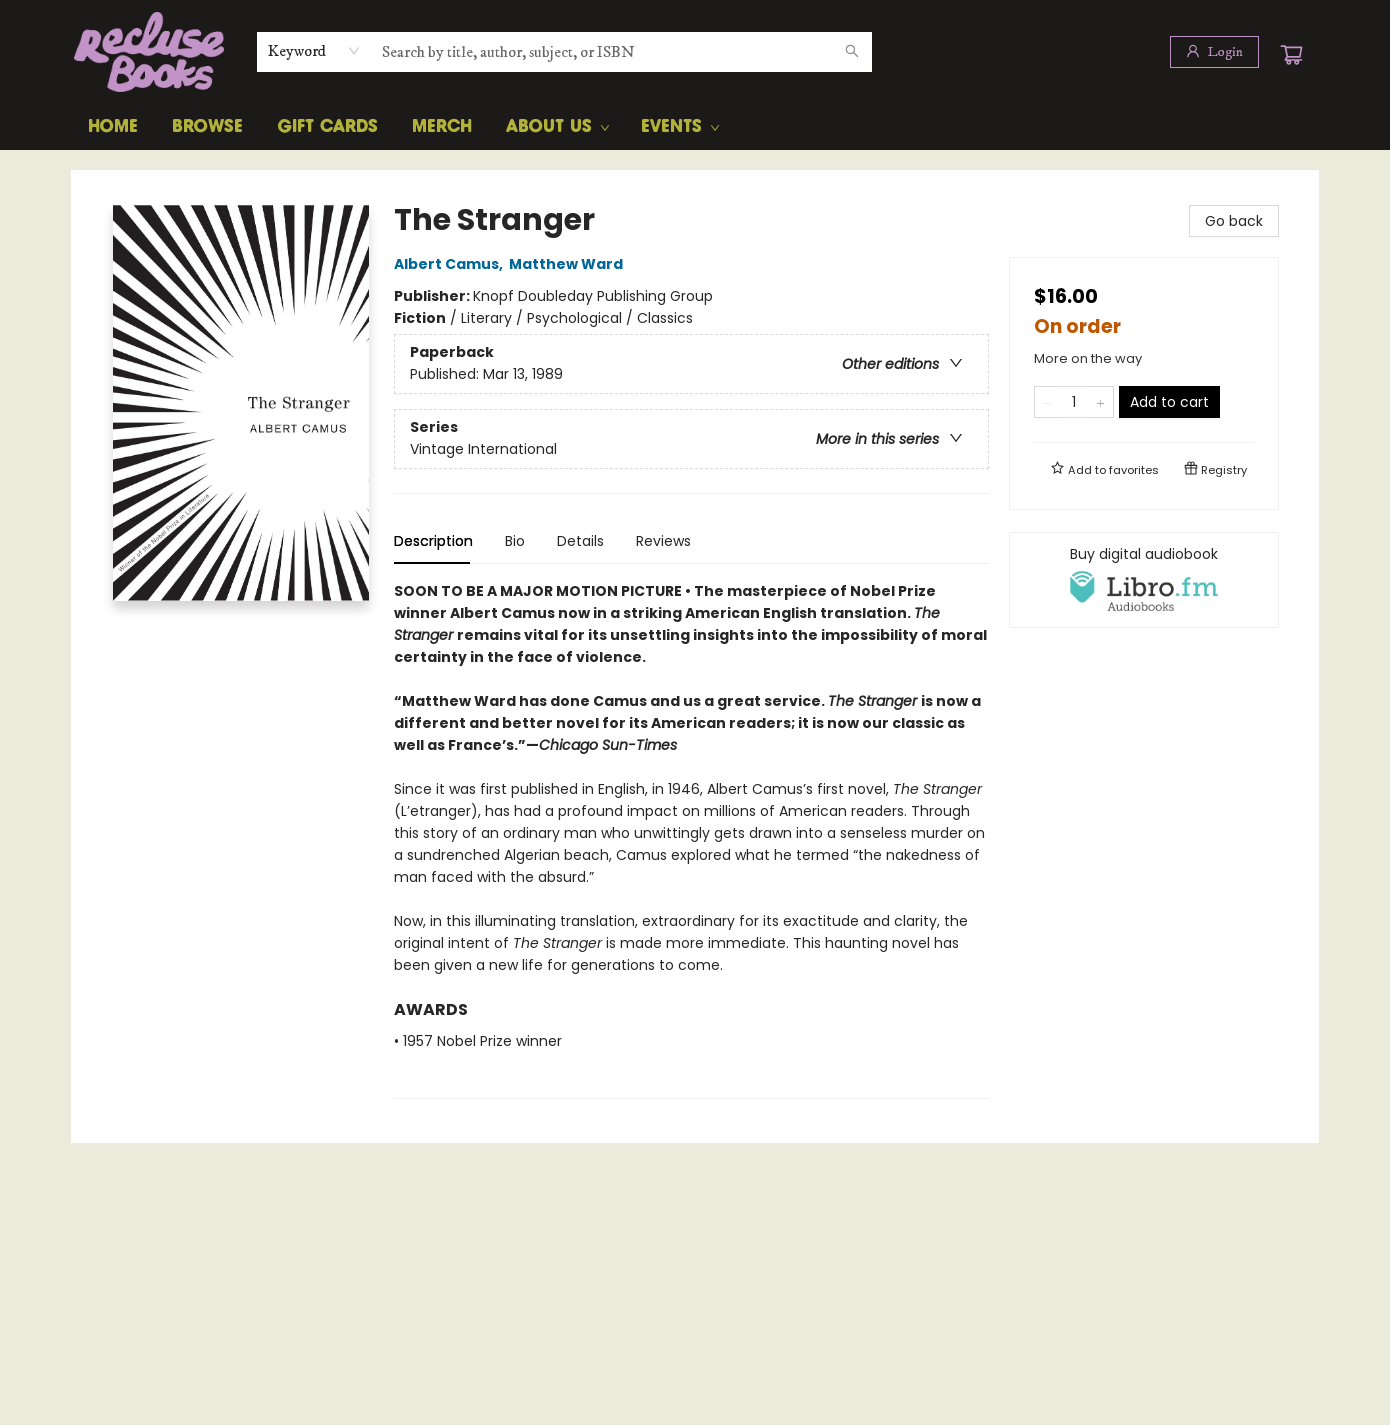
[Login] (1214, 52)
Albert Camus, (451, 264)
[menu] (695, 127)
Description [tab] (433, 541)
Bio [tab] (515, 541)
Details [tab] (580, 541)
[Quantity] (1074, 402)
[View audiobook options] (1144, 580)
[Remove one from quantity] (1047, 402)
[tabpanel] (691, 839)
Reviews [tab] (663, 541)
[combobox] (314, 51)
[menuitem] (113, 127)
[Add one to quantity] (1100, 402)
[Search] (852, 52)
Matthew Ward (569, 264)
